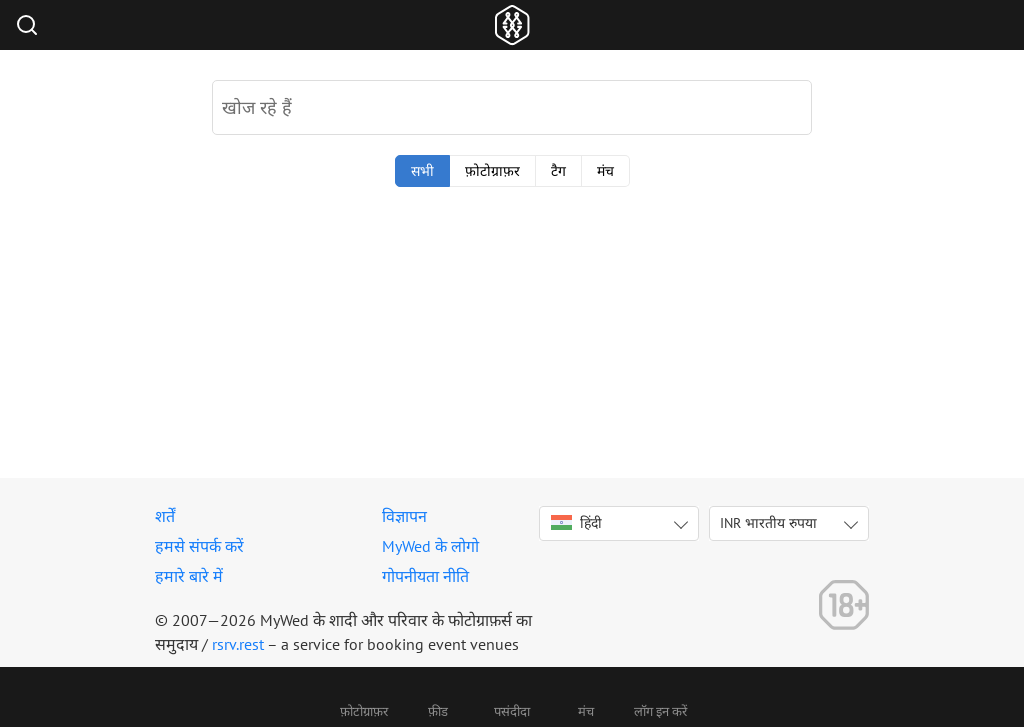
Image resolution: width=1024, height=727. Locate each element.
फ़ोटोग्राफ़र (492, 171)
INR (768, 523)
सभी (422, 171)
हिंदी (576, 523)
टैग (558, 171)
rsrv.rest (238, 644)
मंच (605, 171)
